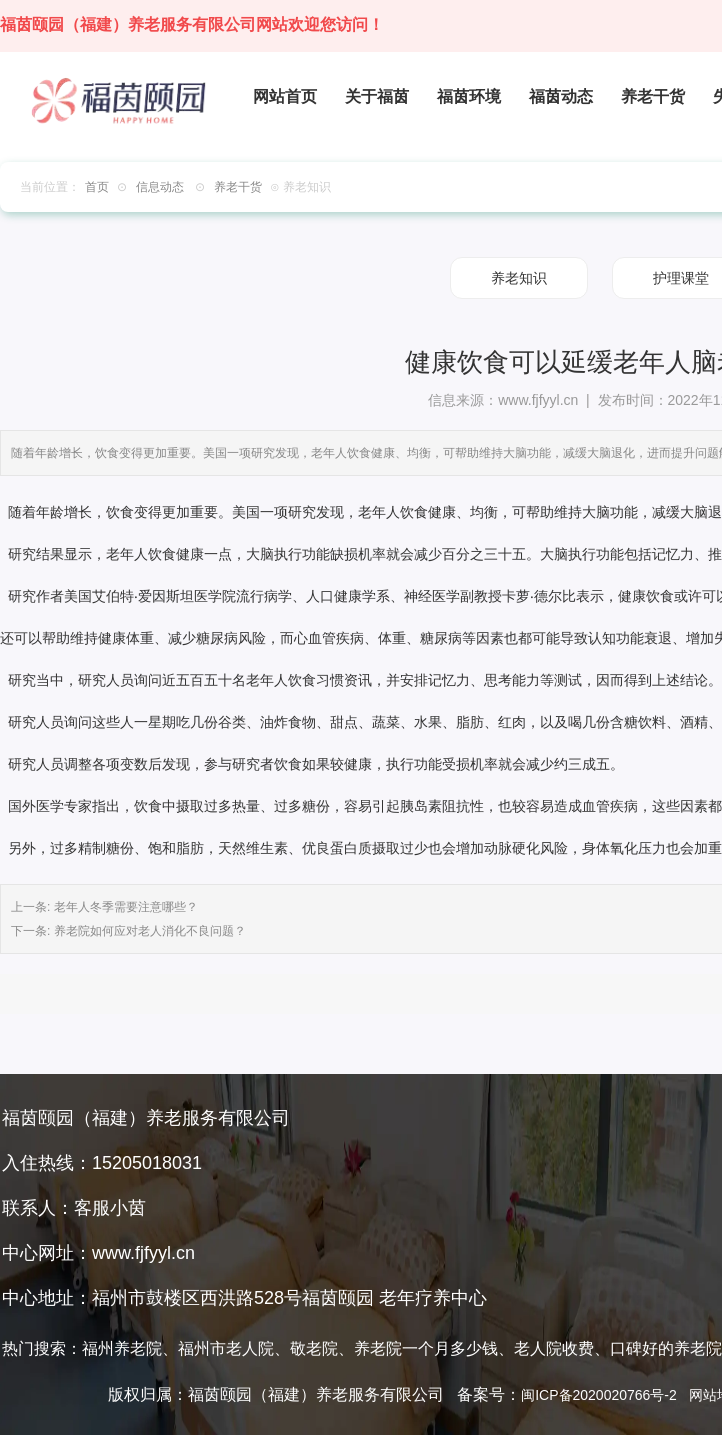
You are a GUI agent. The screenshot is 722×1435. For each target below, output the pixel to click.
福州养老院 (122, 1348)
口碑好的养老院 (666, 1348)
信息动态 (160, 187)
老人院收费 (554, 1348)
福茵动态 (561, 96)
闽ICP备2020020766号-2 (599, 1395)
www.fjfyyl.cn (538, 400)
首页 (97, 187)
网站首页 (285, 96)
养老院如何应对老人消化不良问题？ (147, 931)
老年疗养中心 (433, 1298)
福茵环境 (469, 96)
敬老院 (314, 1348)
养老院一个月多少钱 (426, 1348)
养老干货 (653, 96)
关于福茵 (377, 96)
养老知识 (519, 278)
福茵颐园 (338, 1298)
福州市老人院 (226, 1348)
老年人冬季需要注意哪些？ (123, 907)
